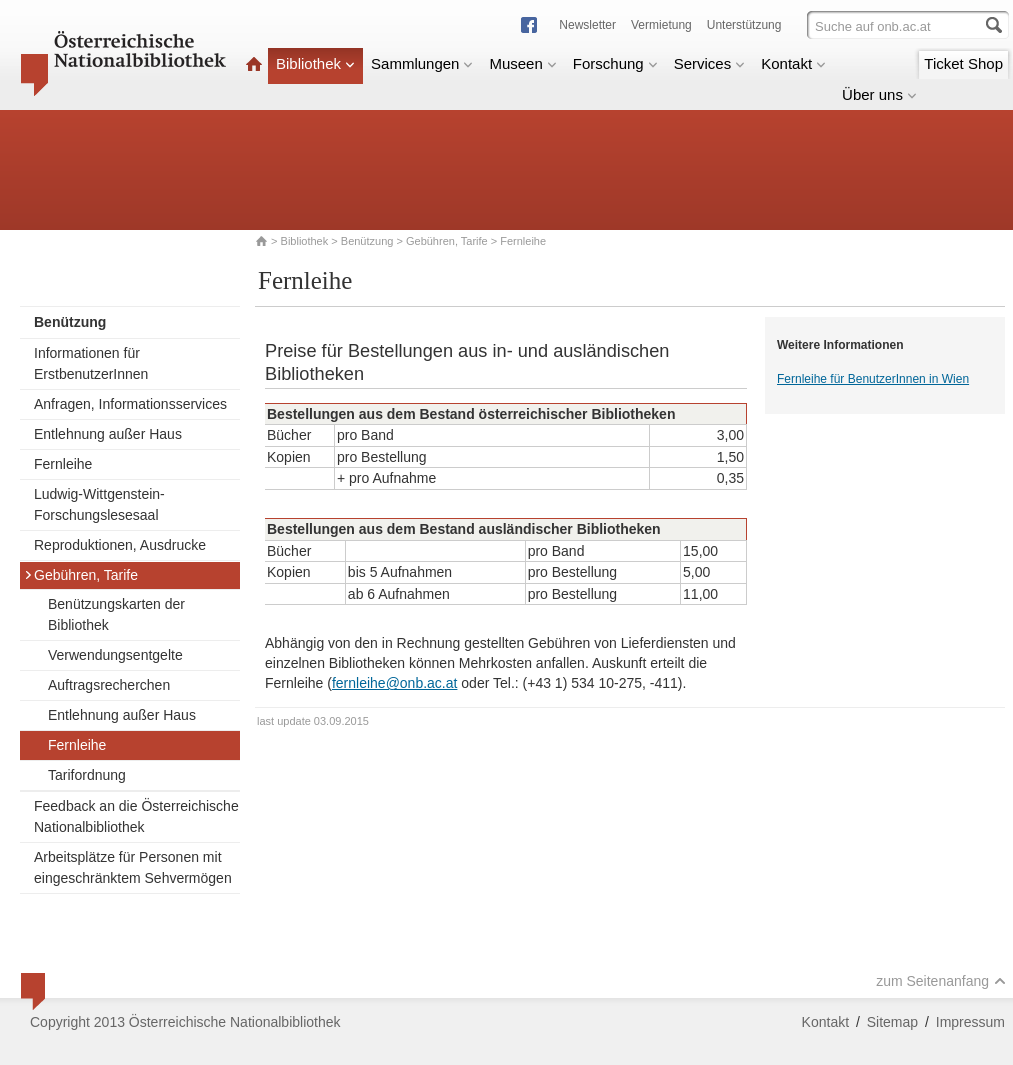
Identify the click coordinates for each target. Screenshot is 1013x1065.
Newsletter (587, 25)
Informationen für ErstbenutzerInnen (91, 363)
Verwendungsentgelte (115, 655)
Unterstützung (744, 25)
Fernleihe (63, 464)
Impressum (970, 1022)
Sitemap (892, 1022)
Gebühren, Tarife (447, 241)
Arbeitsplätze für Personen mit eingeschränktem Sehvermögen (133, 867)
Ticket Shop (963, 63)
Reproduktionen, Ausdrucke (120, 545)
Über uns (879, 94)
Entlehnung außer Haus (108, 434)
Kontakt (793, 63)
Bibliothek (315, 63)
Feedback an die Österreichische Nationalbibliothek (136, 816)
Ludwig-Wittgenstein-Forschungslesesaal (99, 504)
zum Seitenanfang (941, 981)
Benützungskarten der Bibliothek (116, 614)
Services (710, 63)
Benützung (367, 241)
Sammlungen (422, 63)
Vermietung (661, 25)
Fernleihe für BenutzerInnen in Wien (873, 379)
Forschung (615, 63)
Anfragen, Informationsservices (130, 404)
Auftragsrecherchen (109, 685)
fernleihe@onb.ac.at (395, 683)
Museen (522, 63)
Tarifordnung (87, 775)
